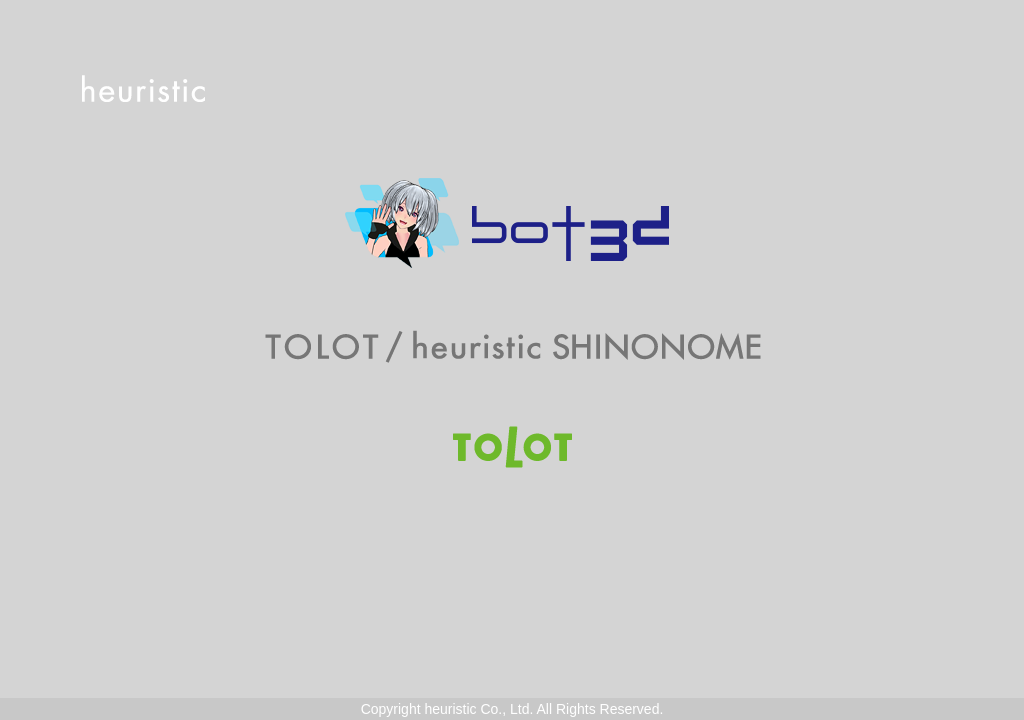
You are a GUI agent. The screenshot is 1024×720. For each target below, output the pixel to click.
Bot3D (512, 223)
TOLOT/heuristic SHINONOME (512, 347)
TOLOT (512, 447)
